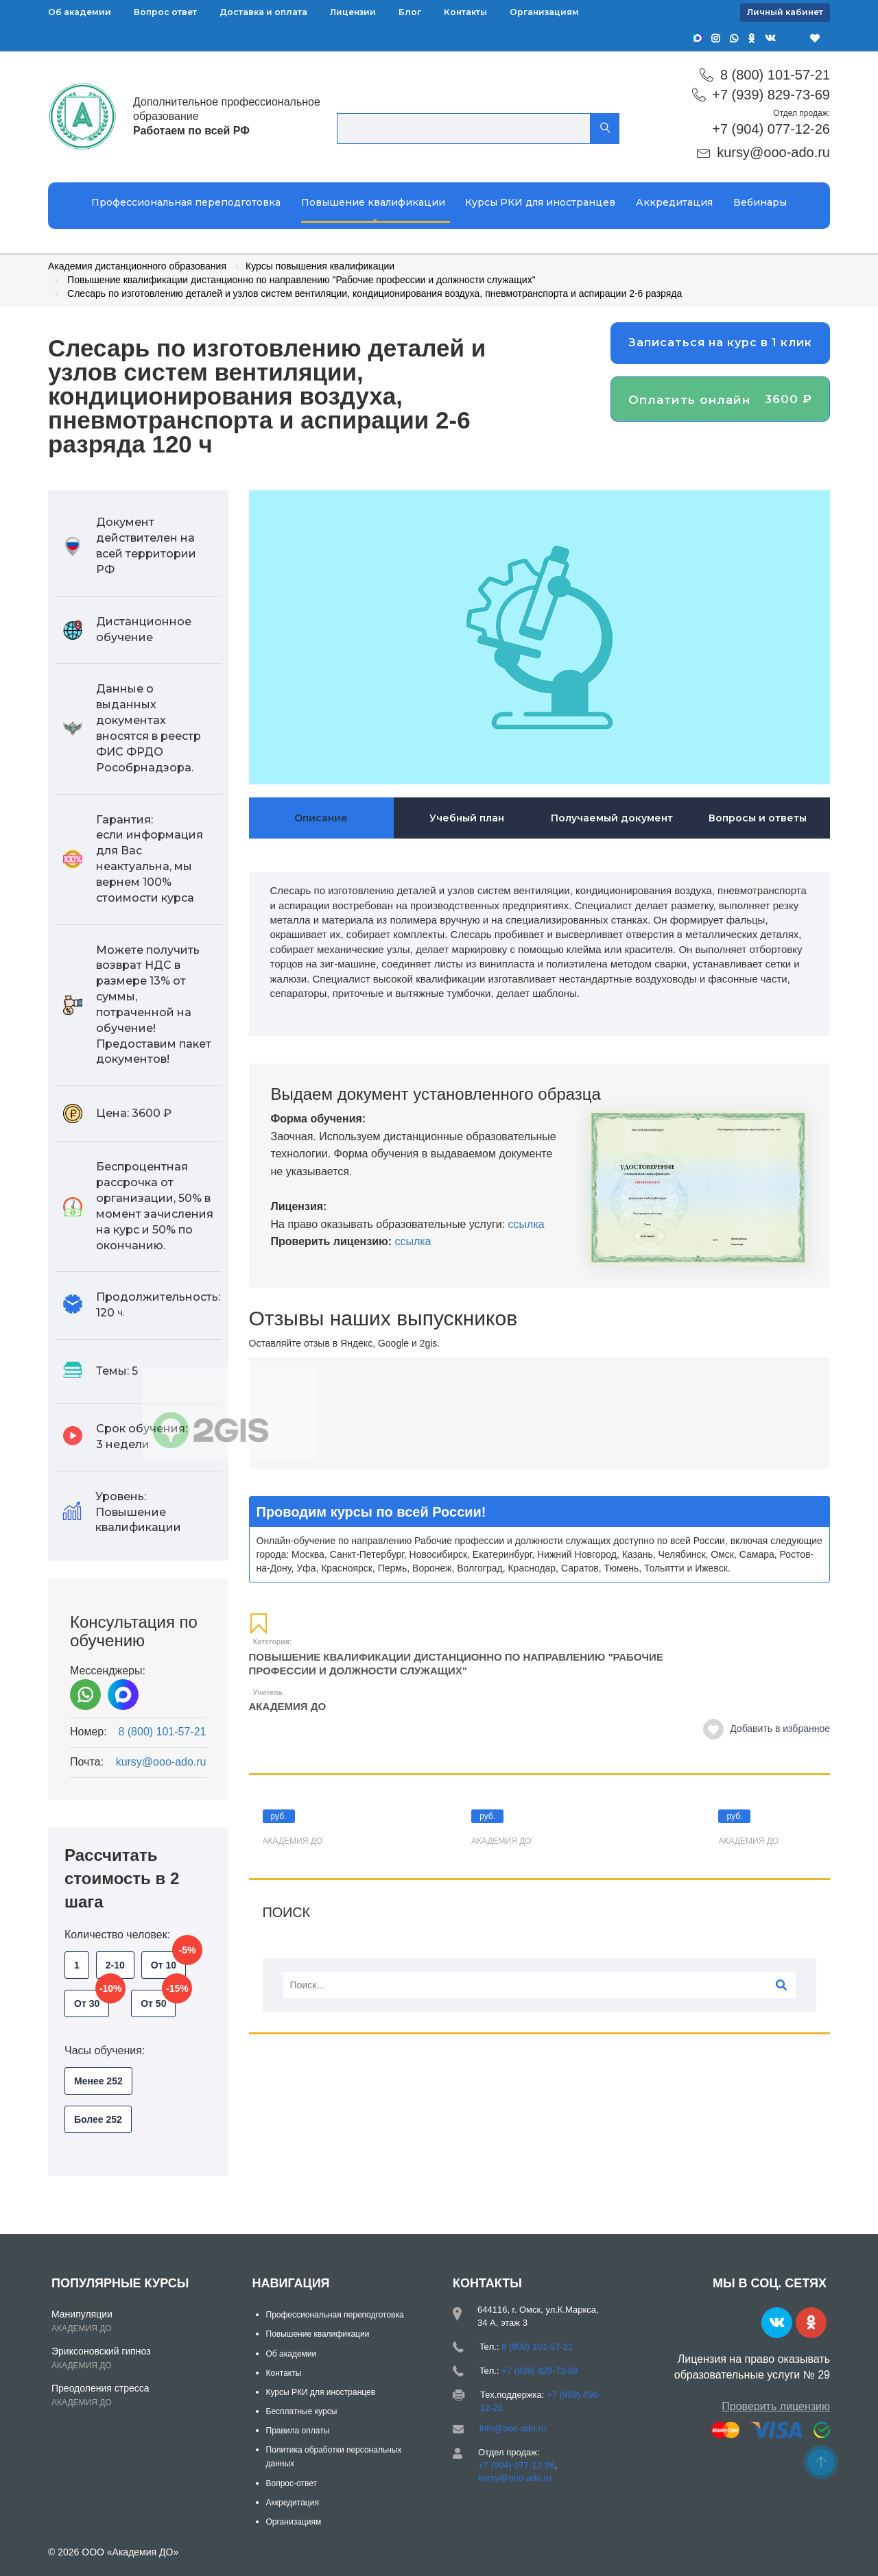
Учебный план (466, 818)
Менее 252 (98, 2080)
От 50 (158, 1999)
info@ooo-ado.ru (512, 2428)
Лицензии (353, 12)
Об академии (79, 12)
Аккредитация (674, 202)
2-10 (115, 1965)
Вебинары (760, 202)
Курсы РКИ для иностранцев (540, 202)
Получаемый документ (612, 818)
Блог (410, 12)
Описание (321, 818)
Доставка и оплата (263, 12)
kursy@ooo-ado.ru (773, 152)
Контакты (465, 12)
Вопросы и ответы (758, 818)
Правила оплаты (298, 2430)
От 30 (91, 1999)
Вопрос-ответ (291, 2483)
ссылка (526, 1224)
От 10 (168, 1961)
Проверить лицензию (776, 2406)
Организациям (544, 12)
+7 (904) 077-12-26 (771, 128)
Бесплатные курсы (301, 2411)
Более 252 (98, 2119)
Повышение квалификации (373, 202)
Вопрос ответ (165, 12)
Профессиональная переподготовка (186, 202)
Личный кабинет (785, 12)
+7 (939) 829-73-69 (771, 94)
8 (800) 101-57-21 (775, 74)
